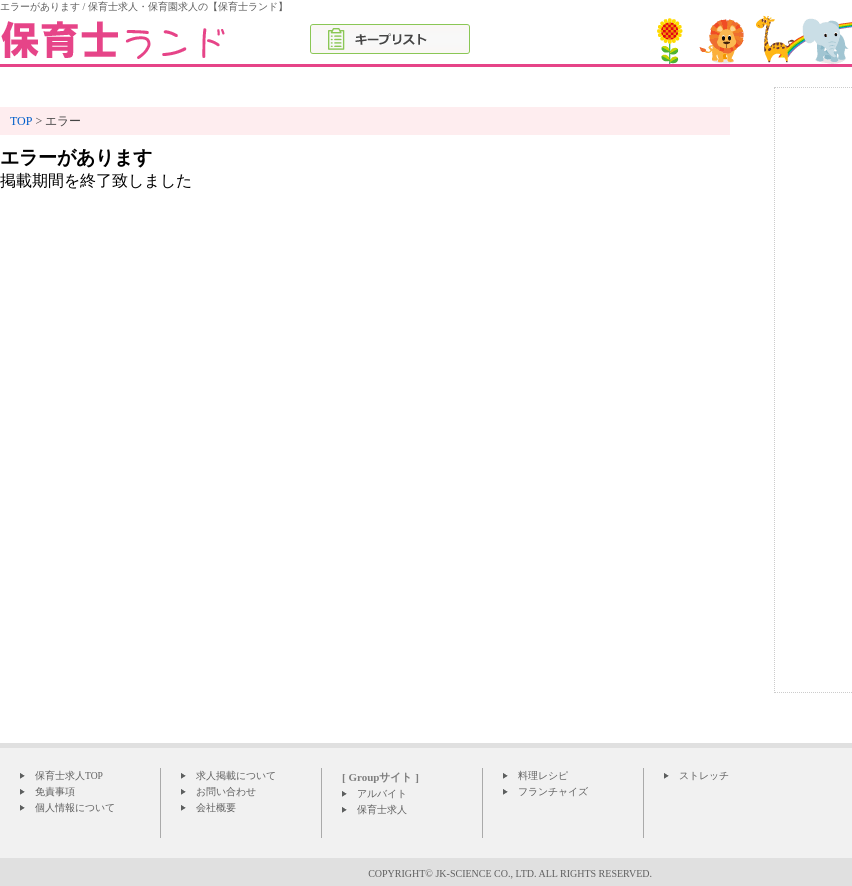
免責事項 (55, 791)
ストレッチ (704, 775)
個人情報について (75, 807)
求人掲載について (236, 775)
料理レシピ (543, 775)
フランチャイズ (553, 791)
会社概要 (216, 807)
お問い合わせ (226, 791)
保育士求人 (382, 809)
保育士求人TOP (69, 775)
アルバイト (382, 793)
